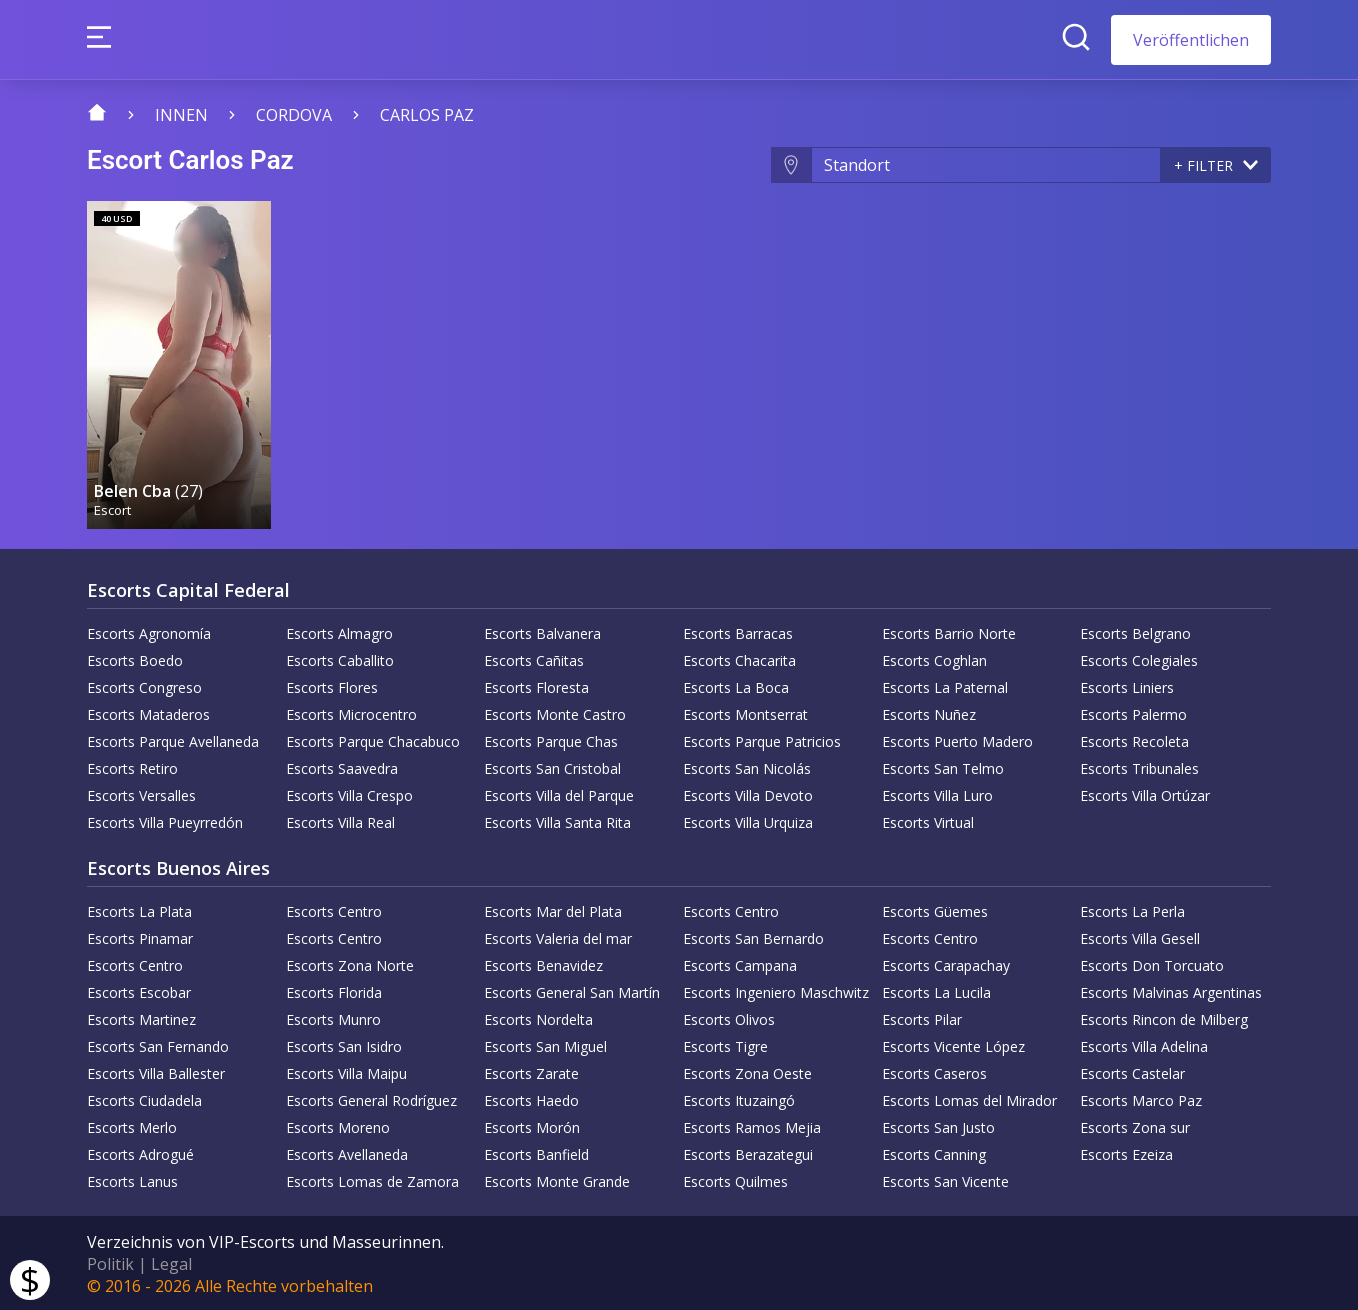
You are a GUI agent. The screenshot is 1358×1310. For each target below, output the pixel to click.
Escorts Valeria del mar (558, 936)
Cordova (294, 115)
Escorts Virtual (928, 820)
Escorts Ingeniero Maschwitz (776, 990)
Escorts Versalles (141, 793)
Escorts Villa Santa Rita (557, 820)
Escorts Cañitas (534, 658)
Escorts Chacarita (739, 658)
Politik (110, 1262)
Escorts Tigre (725, 1044)
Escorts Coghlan (934, 658)
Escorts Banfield (536, 1152)
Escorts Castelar (1132, 1071)
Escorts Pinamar (140, 936)
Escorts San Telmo (943, 766)
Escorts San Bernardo (753, 936)
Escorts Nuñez (929, 712)
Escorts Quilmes (735, 1179)
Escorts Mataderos (148, 712)
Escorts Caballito (340, 658)
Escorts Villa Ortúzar (1145, 793)
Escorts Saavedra (342, 766)
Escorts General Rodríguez (371, 1098)
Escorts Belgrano (1135, 631)
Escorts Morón (532, 1125)
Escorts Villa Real (340, 820)
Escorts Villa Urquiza (748, 820)
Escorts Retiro (132, 766)
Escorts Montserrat (745, 712)
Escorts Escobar (139, 990)
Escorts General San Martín (572, 990)
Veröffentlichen (1191, 40)
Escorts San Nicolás (747, 766)
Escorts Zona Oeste (747, 1071)
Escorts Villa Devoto (748, 793)
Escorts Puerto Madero (957, 739)
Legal (171, 1262)
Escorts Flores (332, 685)
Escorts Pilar (922, 1017)
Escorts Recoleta (1134, 739)
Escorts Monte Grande (557, 1179)
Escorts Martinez (141, 1017)
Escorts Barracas (738, 631)
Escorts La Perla (1132, 909)
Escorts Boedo (135, 658)
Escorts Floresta (536, 685)
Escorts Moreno (338, 1125)
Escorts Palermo (1133, 712)
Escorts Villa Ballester (156, 1071)
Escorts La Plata (139, 909)
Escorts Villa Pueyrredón (165, 820)
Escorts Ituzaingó (739, 1098)
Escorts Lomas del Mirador (969, 1098)
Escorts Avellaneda (347, 1152)
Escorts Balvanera (542, 631)
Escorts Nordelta (538, 1017)
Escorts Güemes (935, 909)
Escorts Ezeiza (1126, 1152)
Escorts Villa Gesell (1140, 936)
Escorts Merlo (132, 1125)
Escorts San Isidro (344, 1044)
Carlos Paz (427, 115)
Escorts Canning (934, 1152)
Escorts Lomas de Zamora (372, 1179)
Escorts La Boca (736, 685)
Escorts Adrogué (140, 1152)
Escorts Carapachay (946, 963)
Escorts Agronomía (149, 631)
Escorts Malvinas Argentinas (1171, 990)
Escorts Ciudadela (144, 1098)
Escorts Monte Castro (555, 712)
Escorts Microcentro (351, 712)
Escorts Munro (333, 1017)
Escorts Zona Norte (350, 963)
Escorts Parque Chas (551, 739)
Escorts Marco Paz (1141, 1098)
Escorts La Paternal (945, 685)
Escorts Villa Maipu (346, 1071)
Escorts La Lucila (936, 990)
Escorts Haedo (531, 1098)
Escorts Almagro (339, 631)
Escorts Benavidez (543, 963)
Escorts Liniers (1127, 685)
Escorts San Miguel (545, 1044)
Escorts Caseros (934, 1071)
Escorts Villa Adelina (1144, 1044)
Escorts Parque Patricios (762, 739)
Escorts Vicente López (953, 1044)
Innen (181, 115)
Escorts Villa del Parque (559, 793)
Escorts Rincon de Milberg (1164, 1017)
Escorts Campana (740, 963)
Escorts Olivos (729, 1017)
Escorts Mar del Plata (553, 909)
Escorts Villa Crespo (349, 793)
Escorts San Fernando (158, 1044)
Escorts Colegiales (1139, 658)
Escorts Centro (334, 909)
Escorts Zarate (531, 1071)
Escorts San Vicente (945, 1179)
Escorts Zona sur (1135, 1125)
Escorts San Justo (938, 1125)
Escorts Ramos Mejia (752, 1125)
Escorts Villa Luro (937, 793)
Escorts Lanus (132, 1179)
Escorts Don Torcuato (1152, 963)
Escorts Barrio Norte (949, 631)
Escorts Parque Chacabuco (373, 739)
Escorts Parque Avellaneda (173, 739)
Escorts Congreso (144, 685)
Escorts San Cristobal (552, 766)
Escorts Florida (334, 990)
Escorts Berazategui (748, 1152)
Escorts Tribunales (1139, 766)
